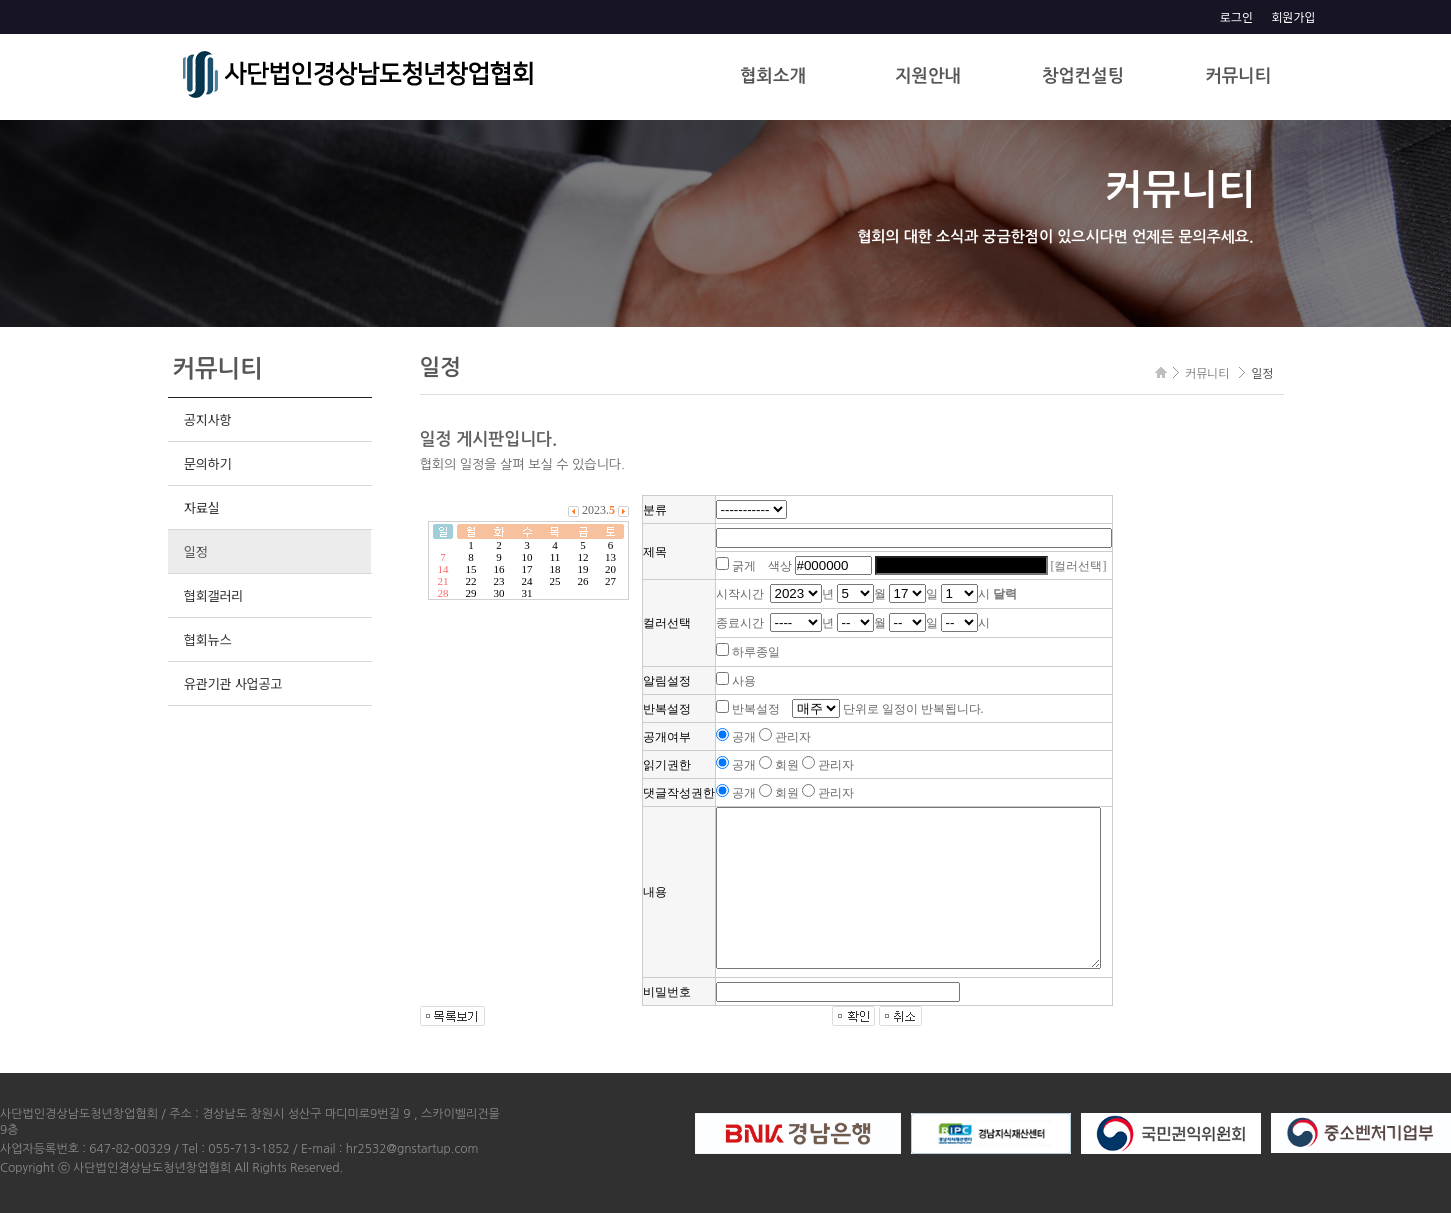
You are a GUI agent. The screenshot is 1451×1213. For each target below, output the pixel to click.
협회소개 (773, 76)
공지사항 (207, 419)
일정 (196, 551)
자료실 (202, 507)
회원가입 (1293, 16)
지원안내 (928, 76)
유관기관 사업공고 (233, 683)
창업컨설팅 (1083, 76)
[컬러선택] (1079, 566)
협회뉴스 (207, 639)
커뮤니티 (1238, 76)
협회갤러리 (213, 595)
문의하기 (207, 463)
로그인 (1236, 16)
